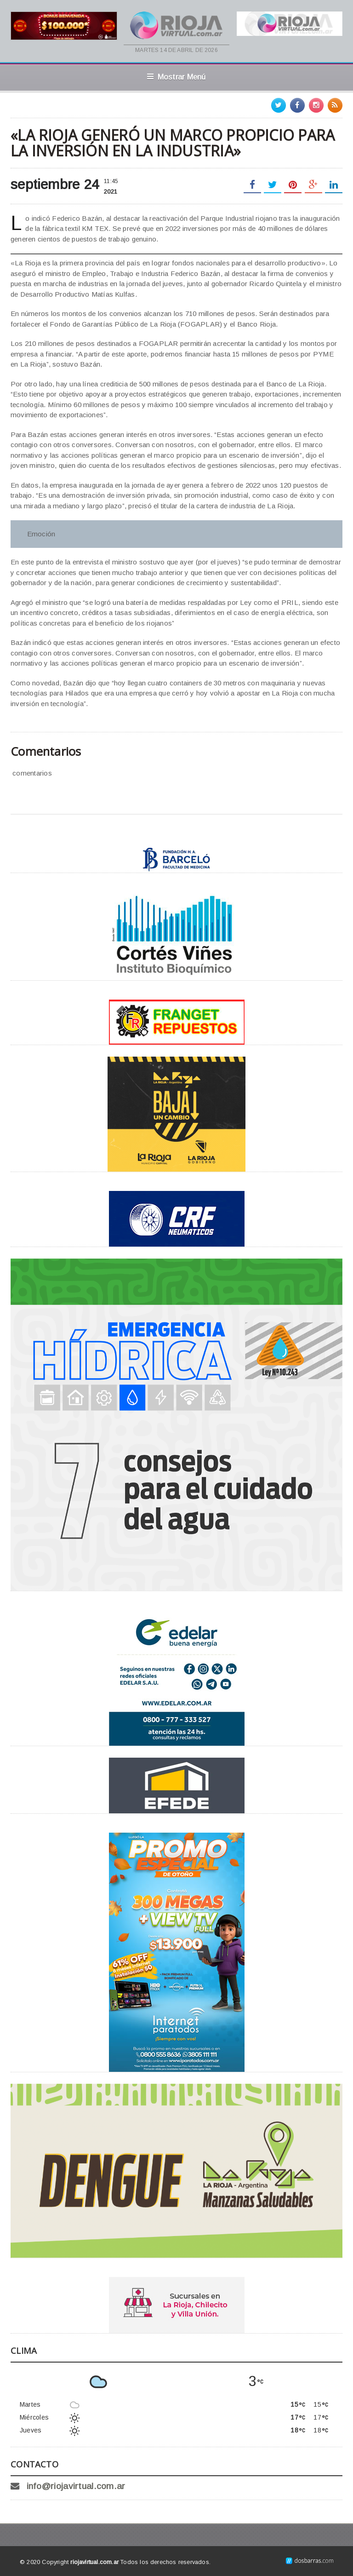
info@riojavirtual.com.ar (76, 2486)
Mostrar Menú (176, 77)
